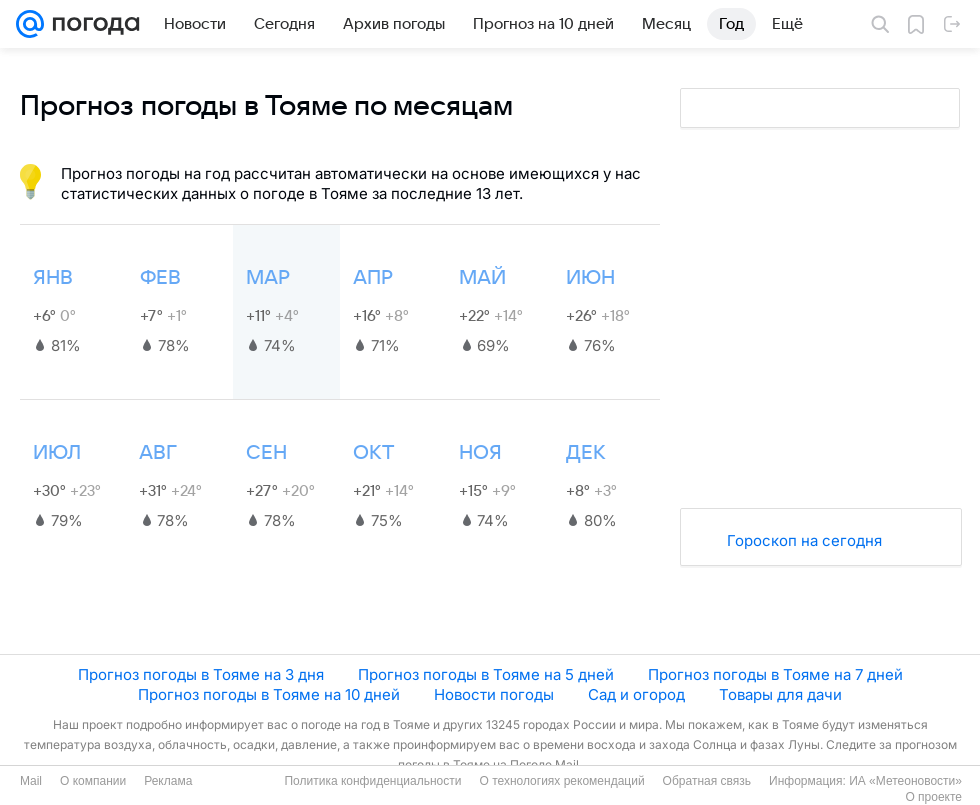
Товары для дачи (780, 694)
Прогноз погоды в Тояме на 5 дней (486, 674)
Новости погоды (494, 694)
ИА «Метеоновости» (905, 781)
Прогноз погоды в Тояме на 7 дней (775, 674)
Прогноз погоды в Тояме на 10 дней (269, 694)
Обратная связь (707, 781)
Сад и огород (636, 694)
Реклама (168, 781)
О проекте (933, 797)
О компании (93, 781)
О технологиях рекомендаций (561, 781)
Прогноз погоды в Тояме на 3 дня (201, 674)
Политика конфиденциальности (372, 781)
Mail (31, 781)
